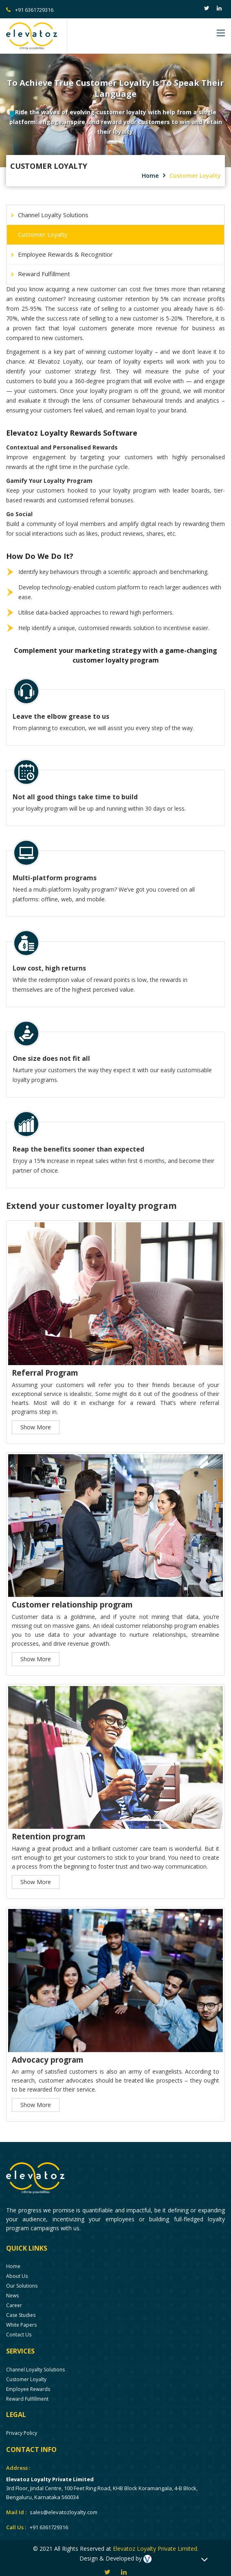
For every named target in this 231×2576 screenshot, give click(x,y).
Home (151, 175)
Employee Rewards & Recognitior (65, 254)
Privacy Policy (21, 2424)
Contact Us (18, 2326)
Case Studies (20, 2306)
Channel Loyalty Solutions (53, 215)
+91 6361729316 (29, 9)
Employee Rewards (28, 2381)
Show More (35, 1419)
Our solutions (21, 2277)
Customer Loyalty (195, 175)
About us (17, 2267)
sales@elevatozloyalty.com (63, 2504)
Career (14, 2297)
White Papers (21, 2316)
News (12, 2287)
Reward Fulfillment (44, 274)
